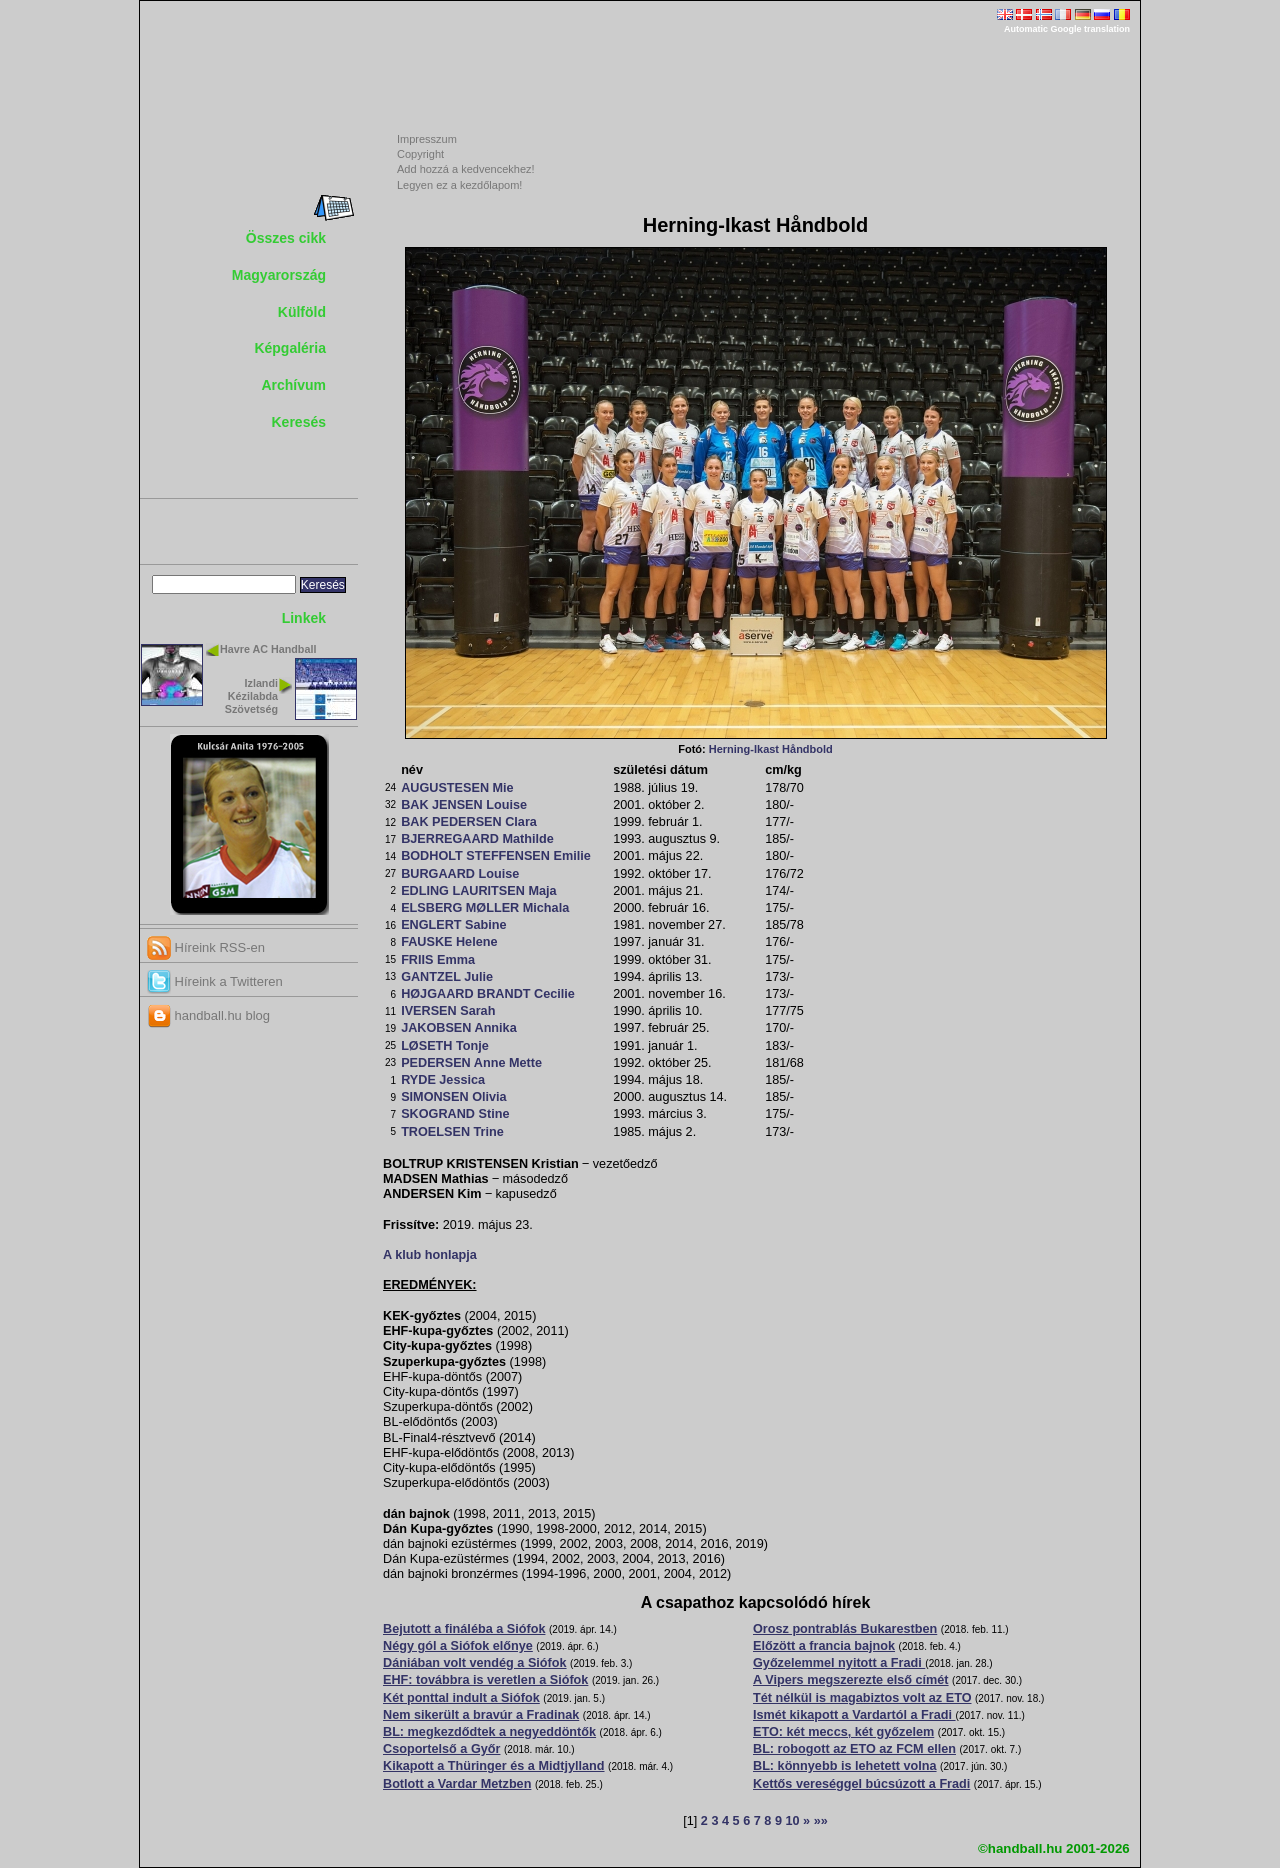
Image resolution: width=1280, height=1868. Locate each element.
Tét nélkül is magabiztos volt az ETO (862, 1698)
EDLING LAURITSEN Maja (478, 891)
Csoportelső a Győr (441, 1749)
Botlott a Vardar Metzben (457, 1784)
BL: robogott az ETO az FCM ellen (854, 1749)
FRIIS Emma (438, 960)
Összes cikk (286, 238)
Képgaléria (290, 348)
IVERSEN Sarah (448, 1011)
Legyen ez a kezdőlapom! (459, 185)
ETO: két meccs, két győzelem (843, 1732)
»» (821, 1821)
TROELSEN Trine (452, 1132)
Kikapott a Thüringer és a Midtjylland (494, 1766)
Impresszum (427, 139)
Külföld (302, 312)
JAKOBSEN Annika (459, 1028)
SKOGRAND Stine (455, 1114)
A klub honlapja (430, 1255)
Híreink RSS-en (206, 947)
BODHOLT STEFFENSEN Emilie (496, 856)
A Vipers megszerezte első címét (851, 1680)
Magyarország (279, 275)
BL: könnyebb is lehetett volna (845, 1766)
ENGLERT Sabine (453, 925)
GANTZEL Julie (447, 977)
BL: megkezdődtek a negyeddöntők (489, 1732)
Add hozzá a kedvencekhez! (466, 169)
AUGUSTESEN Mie (457, 788)
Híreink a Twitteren (215, 981)
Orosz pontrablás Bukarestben (845, 1629)
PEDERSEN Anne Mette (471, 1063)
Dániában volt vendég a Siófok (475, 1663)
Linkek (304, 618)
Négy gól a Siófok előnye (458, 1646)
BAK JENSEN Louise (464, 805)
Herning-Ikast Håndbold (771, 749)
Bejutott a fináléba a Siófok (464, 1629)
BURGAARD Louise (460, 874)
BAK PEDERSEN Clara (469, 822)
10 (792, 1821)
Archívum (293, 385)
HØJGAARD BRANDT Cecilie (488, 994)
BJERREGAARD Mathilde (477, 839)
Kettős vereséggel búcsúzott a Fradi (861, 1784)
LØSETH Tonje (445, 1046)
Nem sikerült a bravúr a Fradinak (481, 1715)
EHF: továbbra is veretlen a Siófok (485, 1680)
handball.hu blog (208, 1015)
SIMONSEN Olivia (454, 1097)
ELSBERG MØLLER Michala (485, 908)
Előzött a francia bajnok (824, 1646)
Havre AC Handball (268, 649)
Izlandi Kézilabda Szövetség (251, 696)
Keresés (299, 422)
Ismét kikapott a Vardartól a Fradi (854, 1715)
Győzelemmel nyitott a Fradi (839, 1663)
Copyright (420, 154)
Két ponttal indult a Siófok (461, 1698)
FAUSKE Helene (449, 942)
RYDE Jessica (443, 1080)
